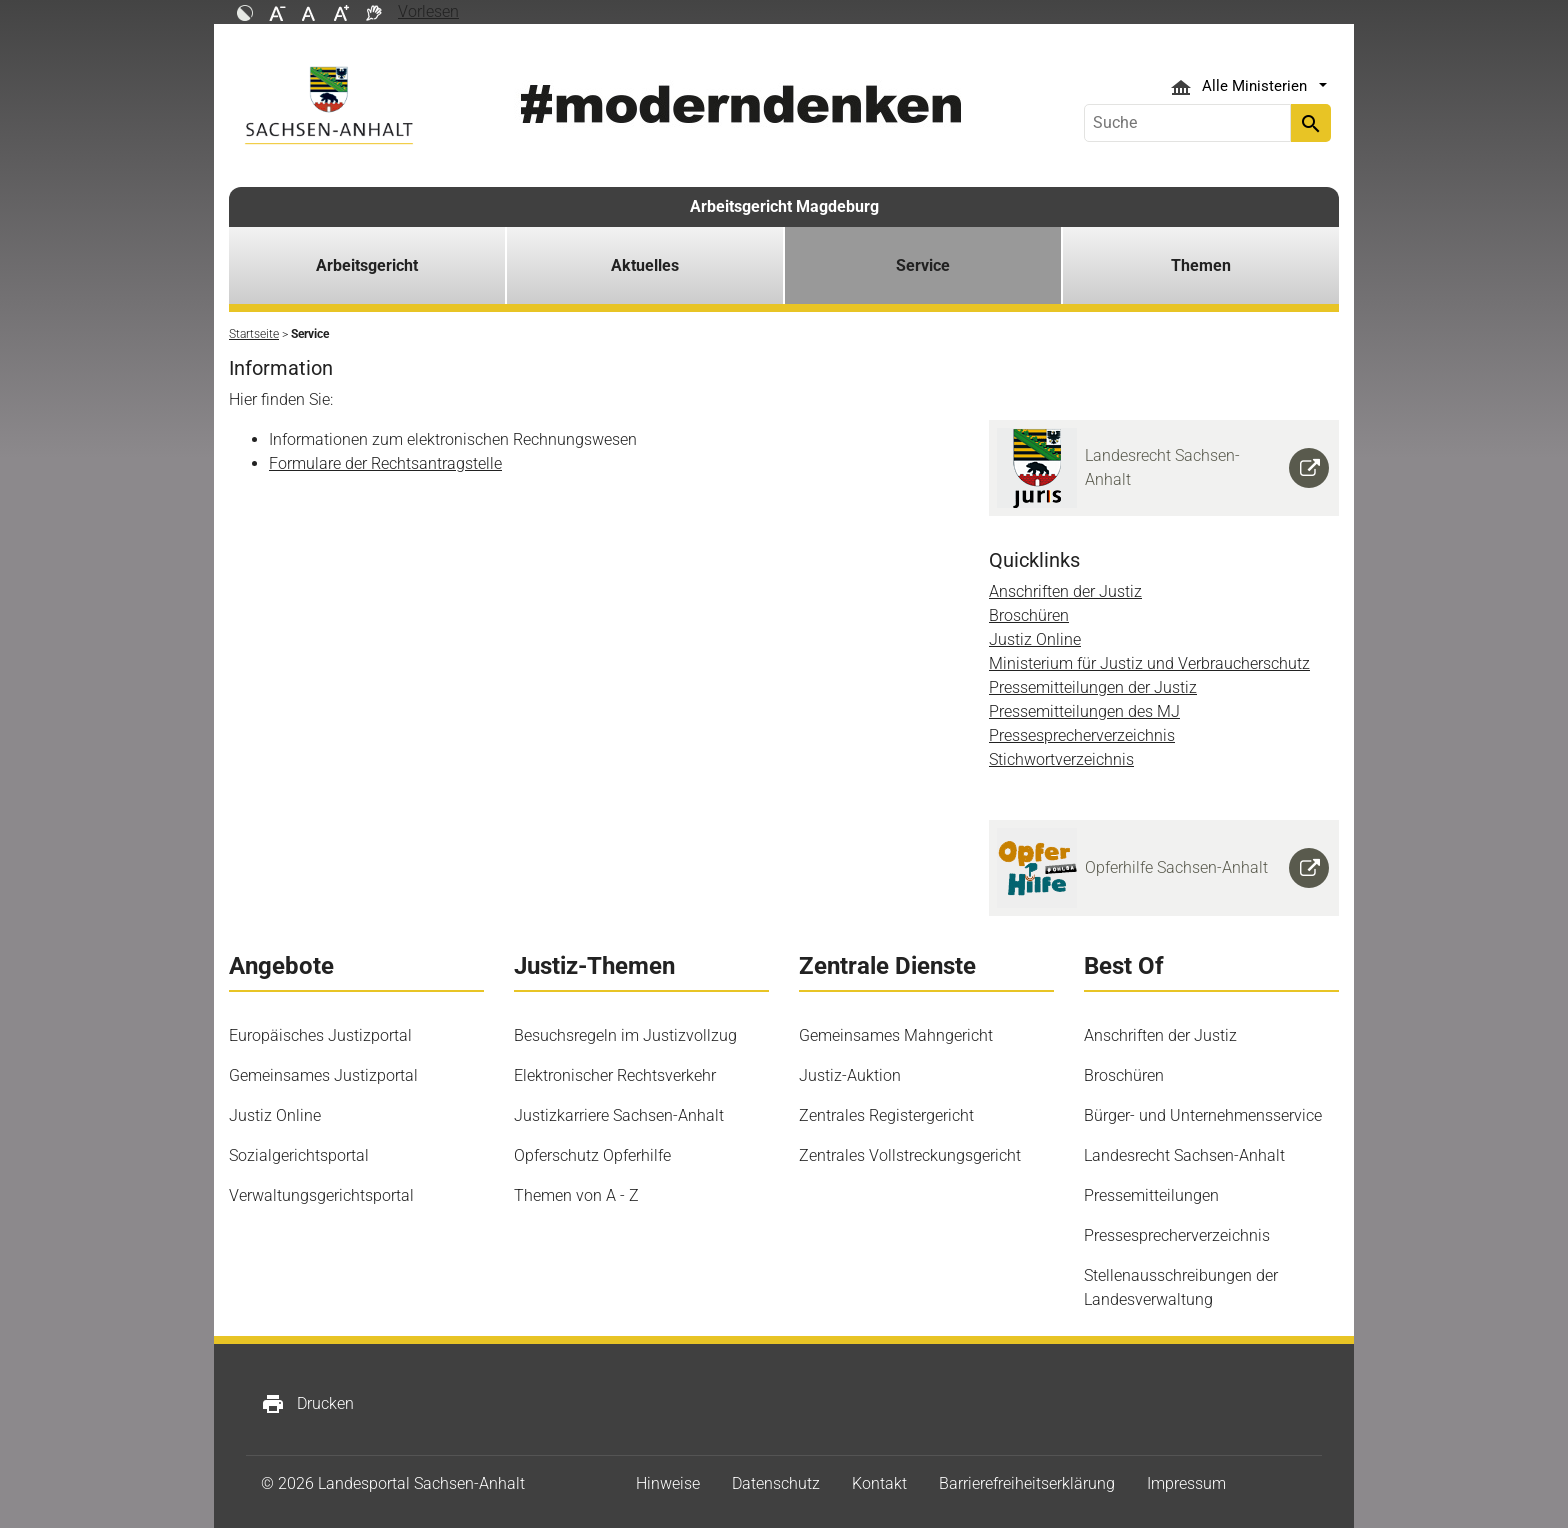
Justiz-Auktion (850, 1075)
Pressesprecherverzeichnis (1082, 735)
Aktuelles (645, 265)
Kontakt (879, 1483)
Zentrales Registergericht (886, 1115)
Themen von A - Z (576, 1195)
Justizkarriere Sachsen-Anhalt (619, 1115)
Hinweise (668, 1483)
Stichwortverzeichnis (1061, 759)
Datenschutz (776, 1483)
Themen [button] (1201, 265)
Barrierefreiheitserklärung (1027, 1483)
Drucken (307, 1404)
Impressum (1186, 1483)
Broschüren (1029, 615)
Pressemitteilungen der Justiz (1093, 687)
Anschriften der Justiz (1065, 591)
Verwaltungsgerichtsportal (321, 1195)
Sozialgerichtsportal (299, 1155)
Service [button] (923, 265)
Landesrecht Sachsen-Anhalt (1184, 1155)
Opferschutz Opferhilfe (592, 1155)
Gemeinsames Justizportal (323, 1075)
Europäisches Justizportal (320, 1035)
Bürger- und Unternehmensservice (1203, 1115)
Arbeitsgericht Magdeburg (784, 206)
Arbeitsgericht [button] (367, 265)
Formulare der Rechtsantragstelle (385, 463)
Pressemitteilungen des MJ (1084, 711)
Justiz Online (1035, 639)
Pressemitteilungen (1151, 1195)
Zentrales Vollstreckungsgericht (910, 1155)
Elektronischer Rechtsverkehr (615, 1075)
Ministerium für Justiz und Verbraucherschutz (1149, 663)
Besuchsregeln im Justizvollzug (625, 1035)
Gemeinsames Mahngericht (896, 1035)
